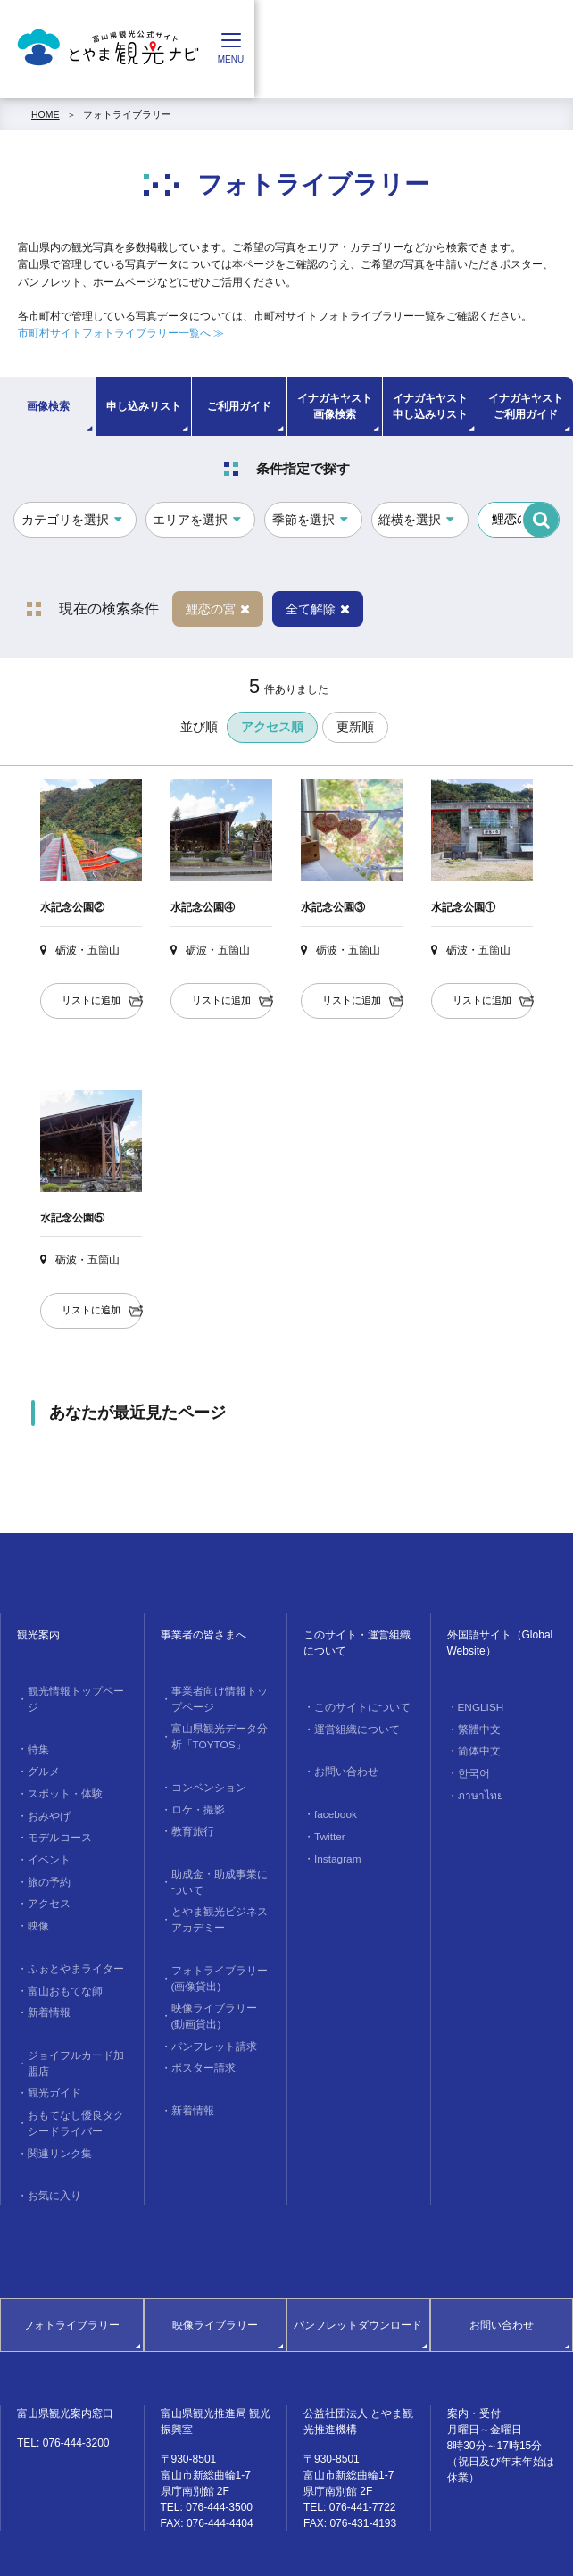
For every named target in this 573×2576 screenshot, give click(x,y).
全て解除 (318, 609)
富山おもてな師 (61, 1955)
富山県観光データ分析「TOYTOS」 (219, 1732)
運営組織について (352, 1727)
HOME (45, 114)
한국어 (471, 1767)
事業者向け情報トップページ (219, 1697)
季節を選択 (303, 520)
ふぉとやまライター (71, 1935)
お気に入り (51, 2146)
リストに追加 (91, 1000)
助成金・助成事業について (219, 1868)
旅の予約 (46, 1853)
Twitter (327, 1828)
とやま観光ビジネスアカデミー (219, 1902)
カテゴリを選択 (65, 520)
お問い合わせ (342, 1768)
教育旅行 (190, 1820)
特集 (36, 1731)
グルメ (41, 1752)
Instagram (334, 1849)
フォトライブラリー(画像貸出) (214, 1958)
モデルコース (56, 1812)
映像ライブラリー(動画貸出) (216, 1992)
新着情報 (46, 1976)
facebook (332, 1808)
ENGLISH (477, 1706)
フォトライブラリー (127, 114)
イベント (46, 1833)
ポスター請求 (199, 2040)
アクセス (46, 1873)
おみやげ (46, 1792)
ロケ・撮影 (195, 1800)
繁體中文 (476, 1727)
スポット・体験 (61, 1771)
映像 (36, 1893)
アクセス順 (272, 727)
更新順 (355, 727)
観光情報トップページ (76, 1690)
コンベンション (204, 1779)
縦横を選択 (409, 520)
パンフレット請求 (209, 2019)
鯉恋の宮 (218, 609)
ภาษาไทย (476, 1787)
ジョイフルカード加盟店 (76, 2023)
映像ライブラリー (215, 2275)
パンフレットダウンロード (358, 2275)
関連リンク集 (56, 2105)
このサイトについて (357, 1706)
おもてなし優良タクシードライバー (76, 2078)
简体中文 (476, 1747)
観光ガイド (51, 2051)
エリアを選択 (190, 520)
